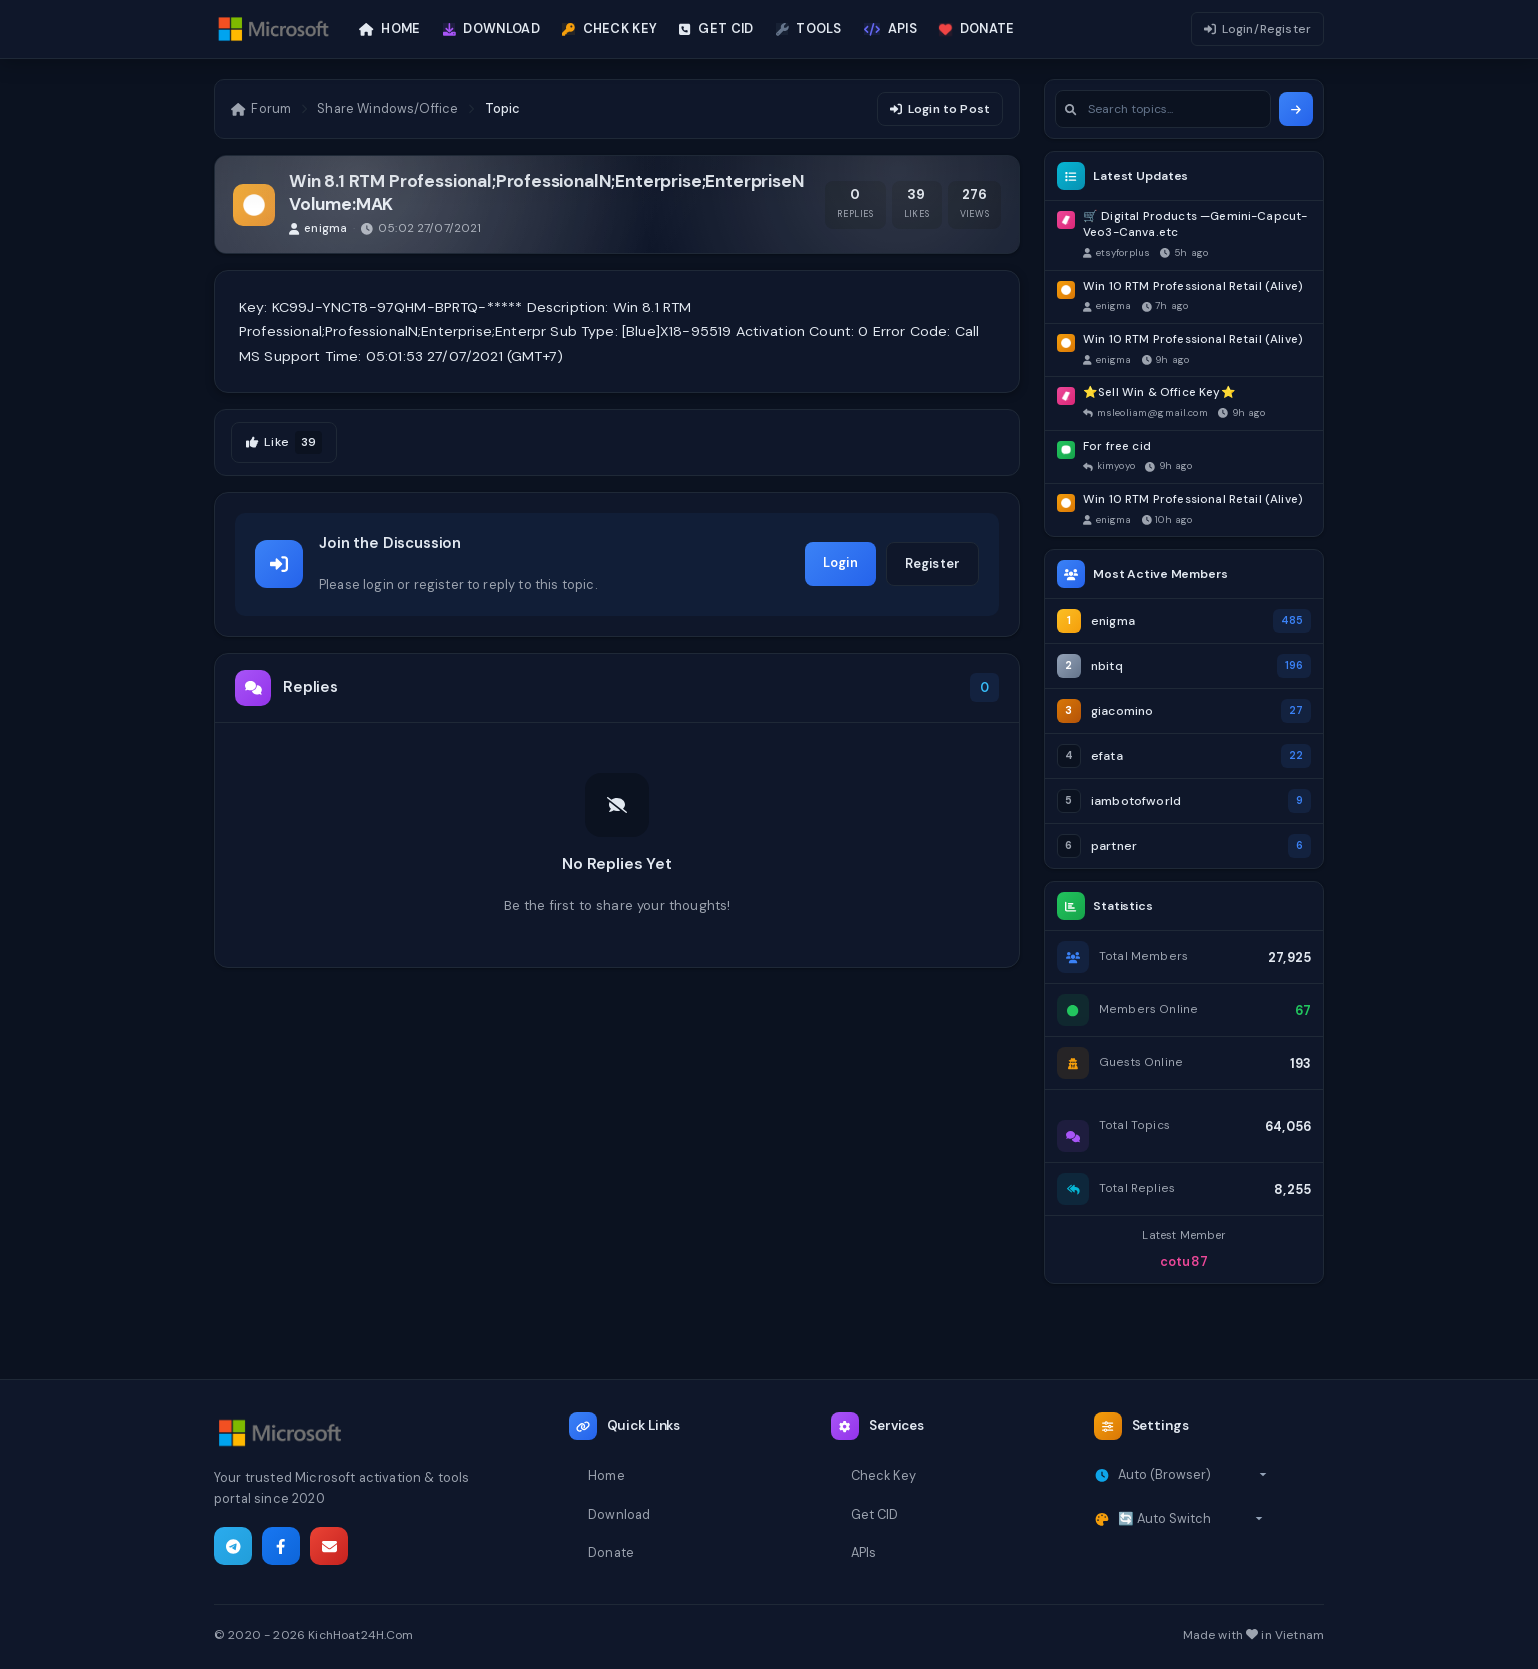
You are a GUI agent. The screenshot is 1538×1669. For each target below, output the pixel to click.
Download (619, 1514)
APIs (864, 1552)
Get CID (875, 1514)
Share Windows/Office (387, 108)
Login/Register (1257, 29)
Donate (611, 1552)
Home (606, 1475)
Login (840, 562)
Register (932, 563)
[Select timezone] (1192, 1475)
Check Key (883, 1475)
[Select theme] (1190, 1519)
